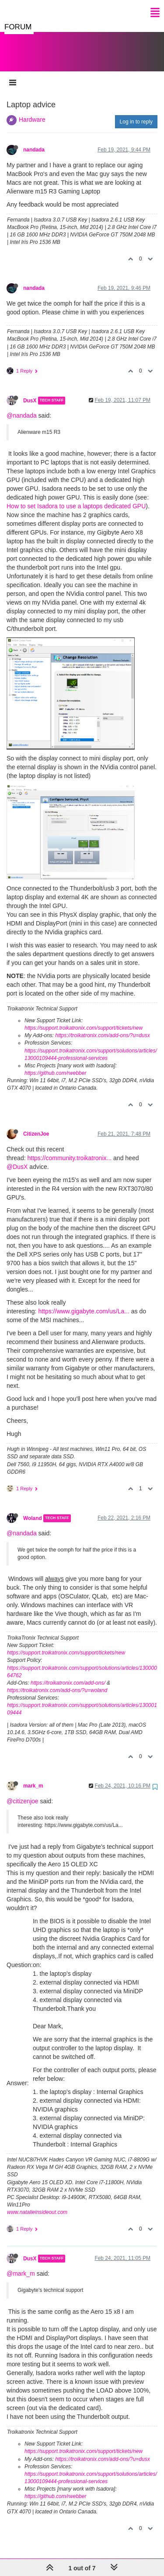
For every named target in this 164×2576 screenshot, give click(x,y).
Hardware (32, 110)
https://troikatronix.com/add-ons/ (68, 1674)
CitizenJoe (36, 1125)
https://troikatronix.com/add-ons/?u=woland (57, 1682)
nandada (34, 141)
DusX (29, 392)
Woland (32, 1509)
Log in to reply (136, 113)
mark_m (33, 1777)
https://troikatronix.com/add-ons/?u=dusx (102, 1027)
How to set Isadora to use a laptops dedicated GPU (76, 497)
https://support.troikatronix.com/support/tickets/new (83, 1019)
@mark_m (21, 2264)
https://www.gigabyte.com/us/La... (83, 1302)
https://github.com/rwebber (55, 1064)
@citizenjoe (22, 1792)
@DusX (17, 1157)
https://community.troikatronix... (69, 1149)
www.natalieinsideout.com (37, 2203)
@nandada (22, 406)
